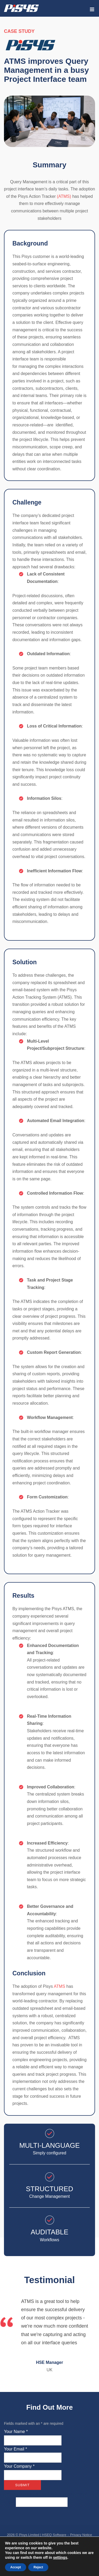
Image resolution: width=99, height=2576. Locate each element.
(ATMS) (64, 196)
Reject (38, 2567)
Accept (15, 2567)
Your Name (16, 2431)
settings (60, 2557)
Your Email (15, 2449)
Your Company (19, 2466)
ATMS (59, 1986)
